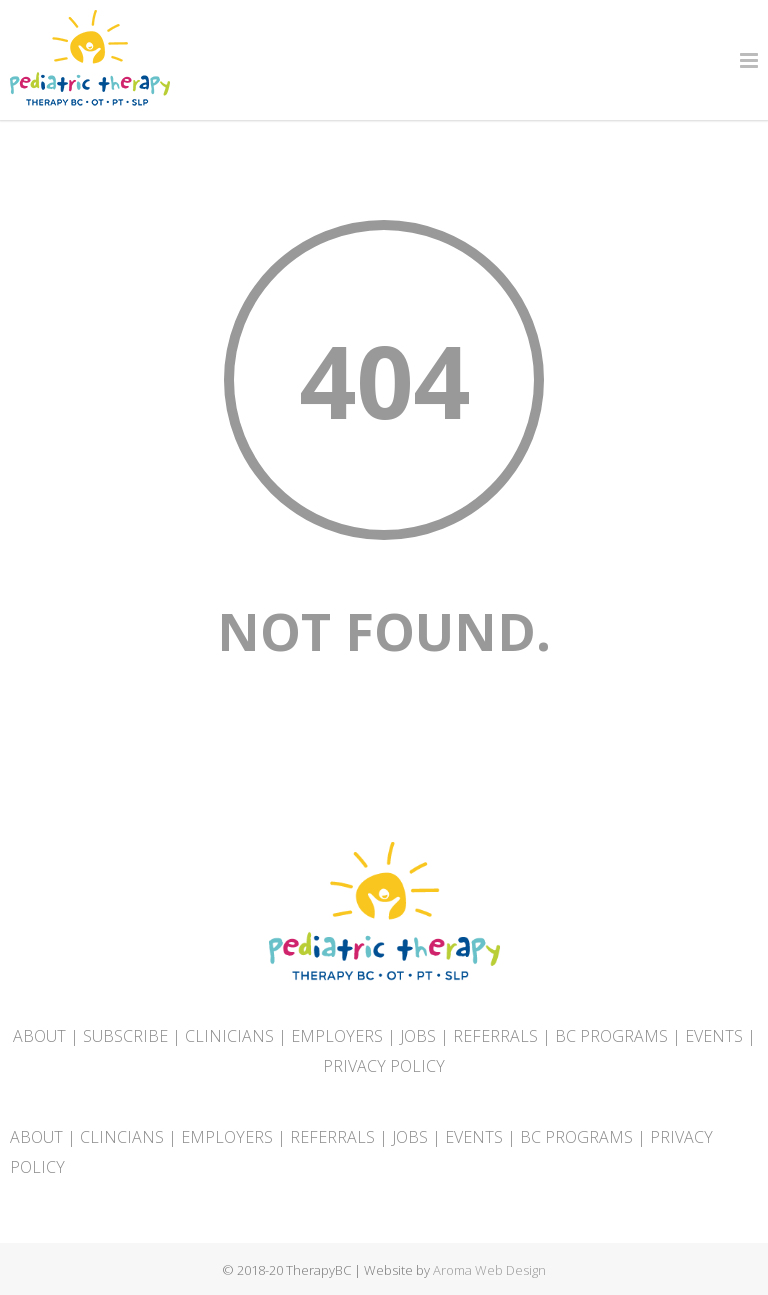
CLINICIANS (229, 1036)
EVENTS (714, 1036)
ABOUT (39, 1036)
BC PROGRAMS (611, 1036)
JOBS (418, 1036)
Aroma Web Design (489, 1270)
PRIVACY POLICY (384, 1066)
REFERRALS (495, 1036)
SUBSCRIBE (125, 1036)
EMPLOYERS (337, 1036)
